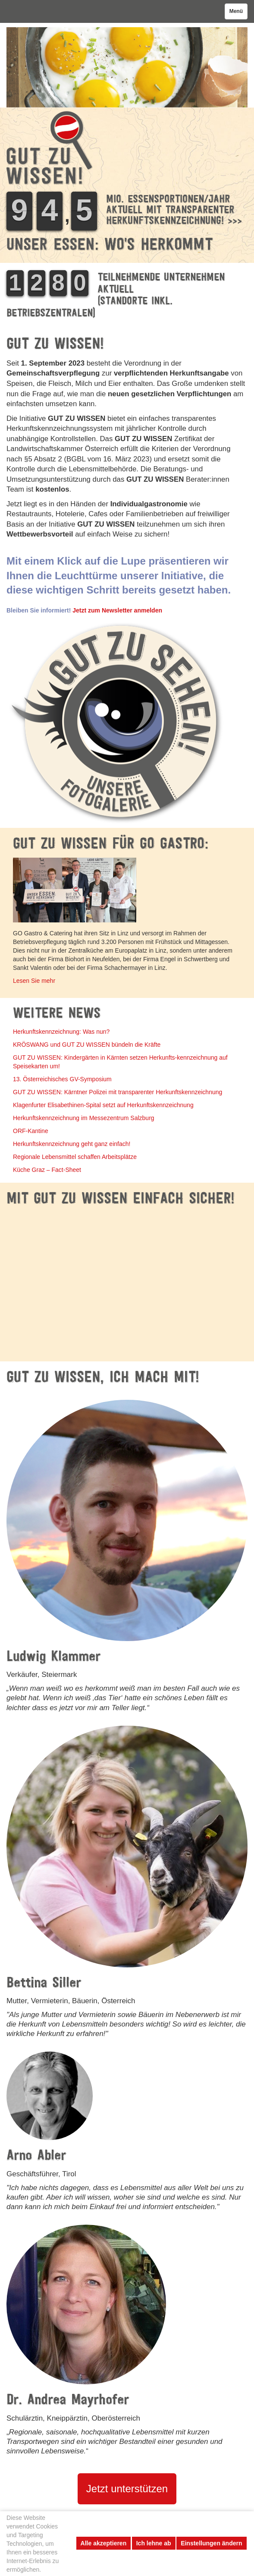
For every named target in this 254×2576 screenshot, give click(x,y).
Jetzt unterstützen (127, 2488)
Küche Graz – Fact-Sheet (47, 1169)
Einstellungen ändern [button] (211, 2543)
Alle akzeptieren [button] (104, 2543)
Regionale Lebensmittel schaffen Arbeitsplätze (75, 1156)
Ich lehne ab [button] (153, 2543)
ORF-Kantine (30, 1130)
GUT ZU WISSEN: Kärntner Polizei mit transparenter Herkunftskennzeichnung (117, 1092)
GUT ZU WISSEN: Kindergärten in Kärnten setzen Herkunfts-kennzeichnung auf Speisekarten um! (120, 1062)
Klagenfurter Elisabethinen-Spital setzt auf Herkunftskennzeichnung (103, 1105)
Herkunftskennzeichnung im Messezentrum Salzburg (83, 1117)
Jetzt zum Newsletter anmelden (117, 610)
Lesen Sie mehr (34, 980)
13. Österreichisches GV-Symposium (62, 1079)
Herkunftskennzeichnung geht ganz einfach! (71, 1143)
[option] (127, 67)
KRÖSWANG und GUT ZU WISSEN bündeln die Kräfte (86, 1044)
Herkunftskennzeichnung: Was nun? (61, 1031)
